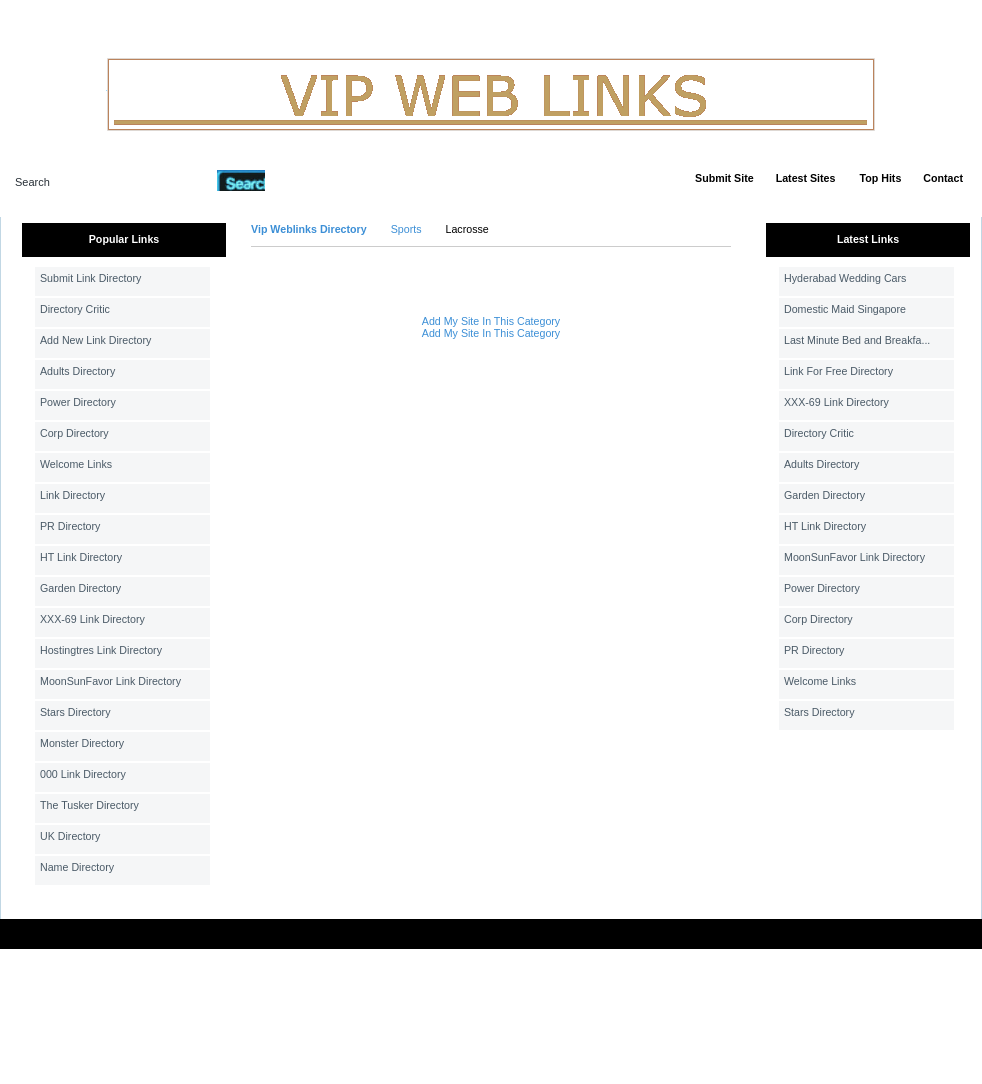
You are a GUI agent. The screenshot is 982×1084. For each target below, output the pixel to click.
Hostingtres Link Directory (101, 650)
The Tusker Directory (89, 805)
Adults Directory (77, 371)
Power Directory (78, 402)
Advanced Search (317, 180)
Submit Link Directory (90, 278)
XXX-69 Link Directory (92, 619)
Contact (943, 178)
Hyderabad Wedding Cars (845, 278)
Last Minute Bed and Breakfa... (857, 340)
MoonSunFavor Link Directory (110, 681)
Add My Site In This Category (491, 321)
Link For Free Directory (838, 371)
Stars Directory (75, 712)
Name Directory (77, 867)
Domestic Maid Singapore (845, 309)
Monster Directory (82, 743)
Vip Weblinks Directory (309, 229)
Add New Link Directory (95, 340)
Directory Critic (75, 309)
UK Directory (70, 836)
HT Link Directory (81, 557)
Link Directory (72, 495)
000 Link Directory (83, 774)
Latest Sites (806, 178)
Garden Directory (80, 588)
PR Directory (70, 526)
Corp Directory (74, 433)
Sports (406, 229)
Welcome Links (76, 464)
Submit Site (724, 178)
